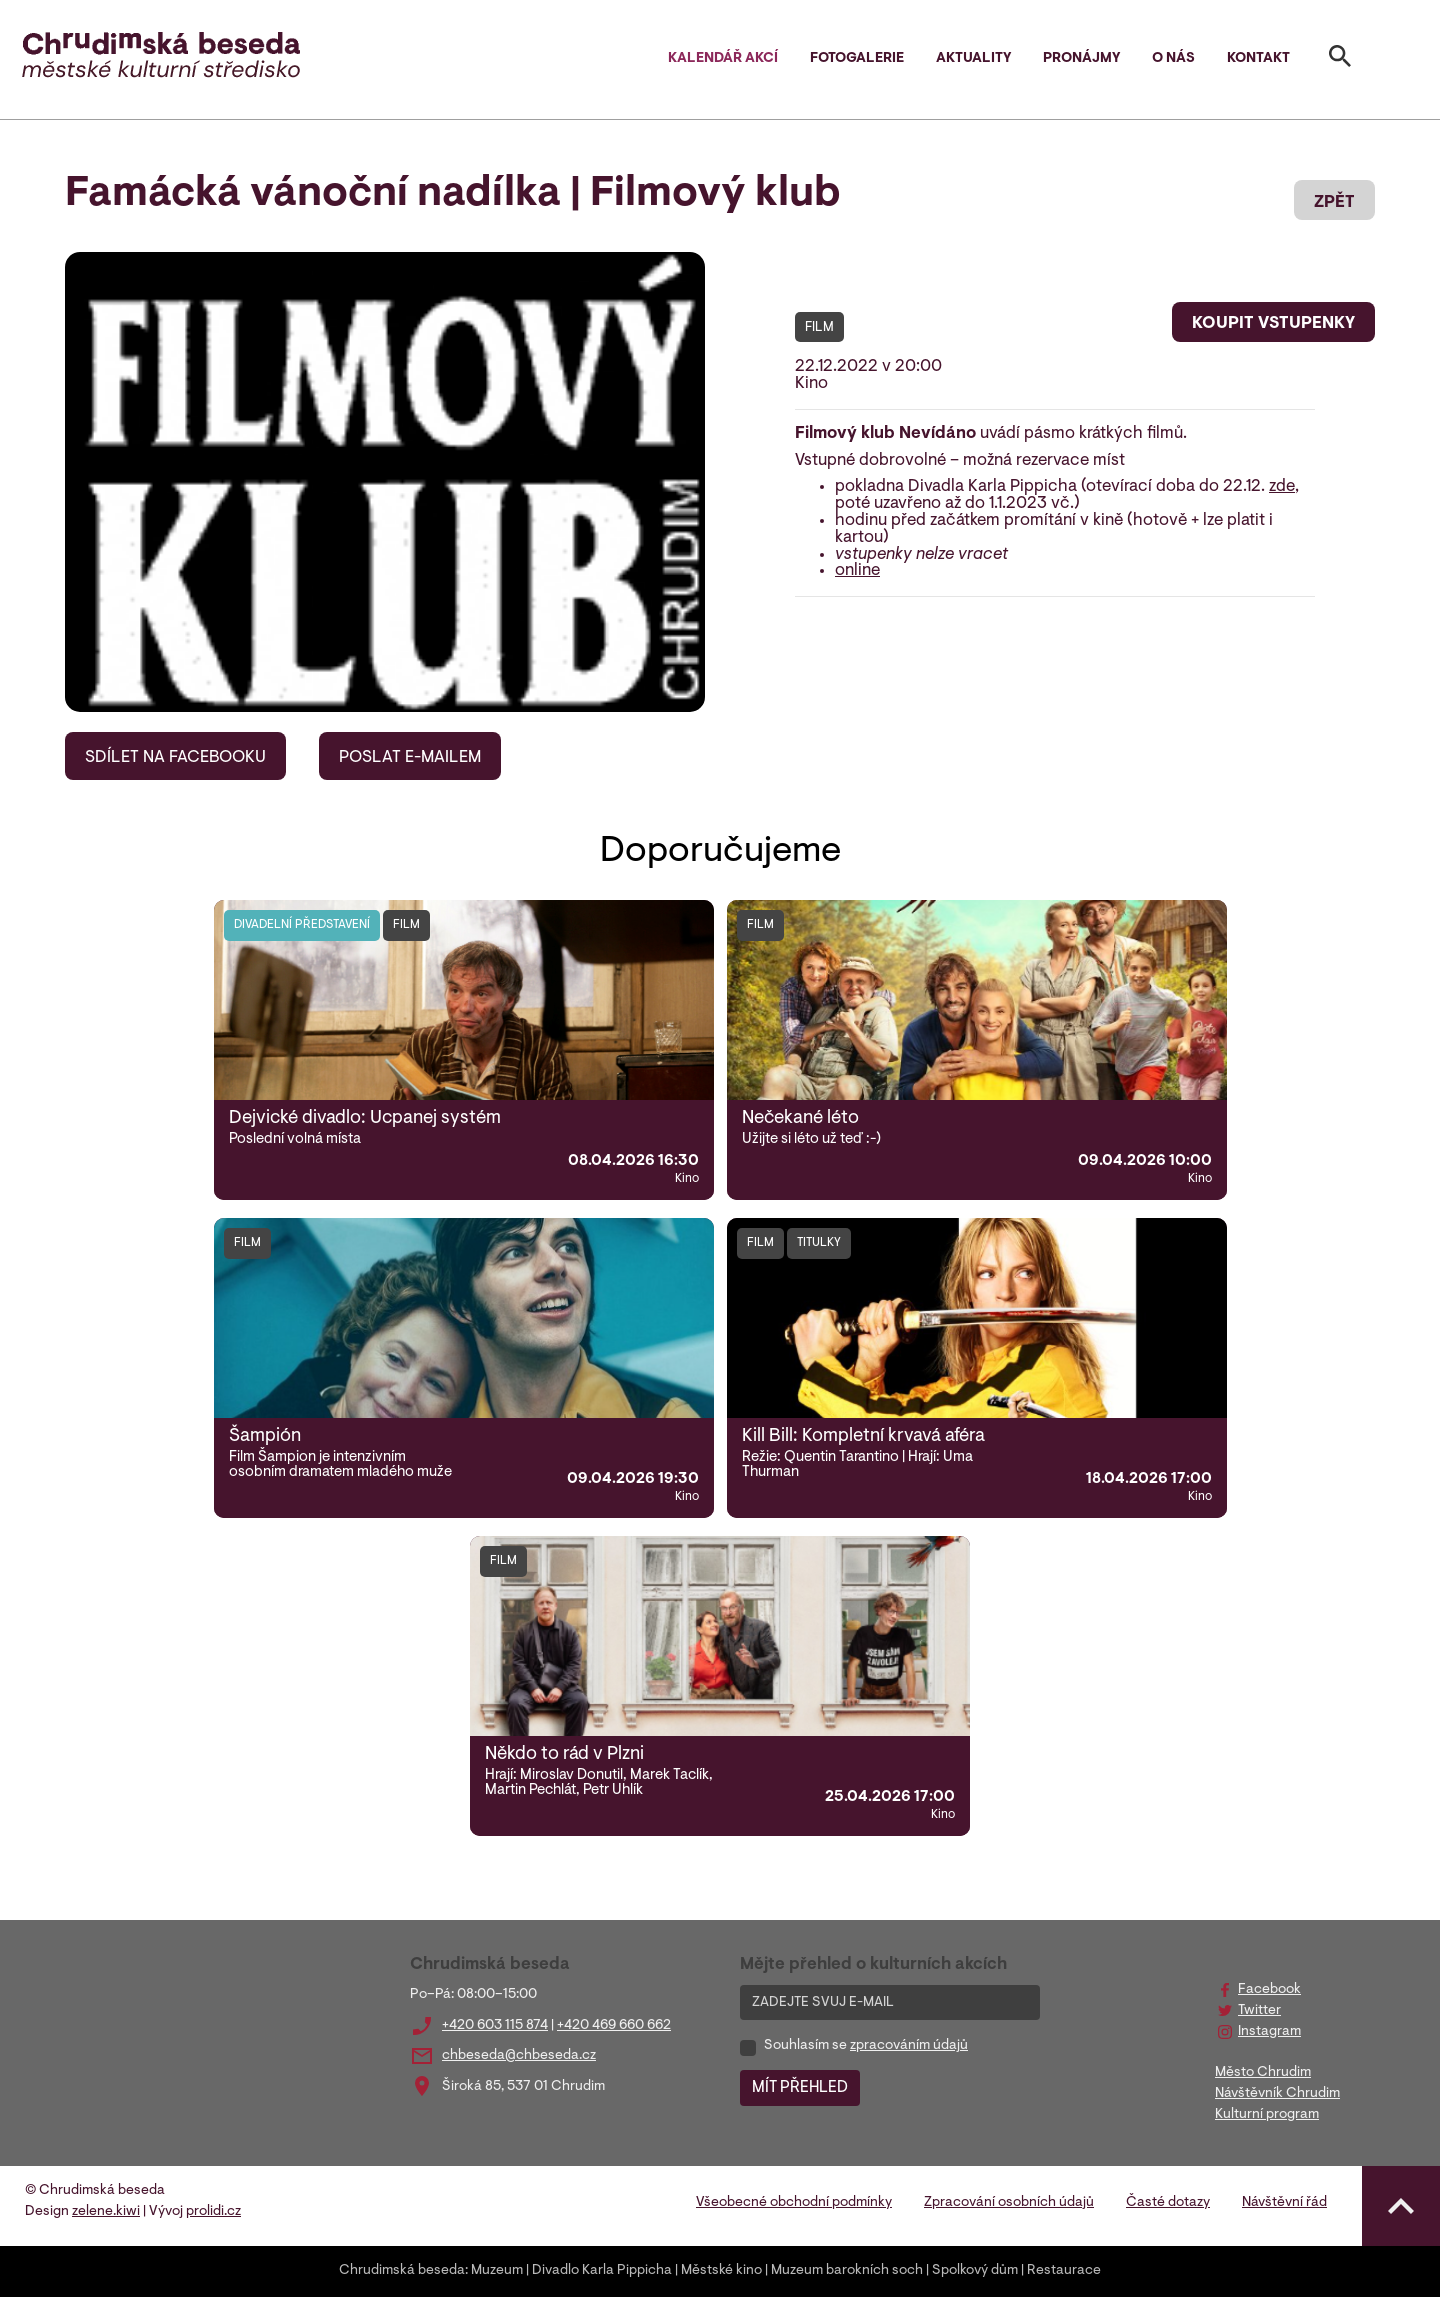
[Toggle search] (1340, 60)
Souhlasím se (866, 2046)
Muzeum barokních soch (847, 2271)
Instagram (1269, 2032)
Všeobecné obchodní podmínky (794, 2203)
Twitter (1259, 2011)
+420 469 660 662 (614, 2026)
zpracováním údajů (909, 2046)
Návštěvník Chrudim (1277, 2094)
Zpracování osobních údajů (1009, 2203)
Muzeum (497, 2271)
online (857, 571)
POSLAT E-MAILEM (410, 758)
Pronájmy (1081, 59)
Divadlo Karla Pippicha (602, 2271)
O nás (1173, 59)
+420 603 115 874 (495, 2026)
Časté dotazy (1168, 2203)
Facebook (1269, 1990)
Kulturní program (1267, 2115)
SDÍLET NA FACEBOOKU (175, 758)
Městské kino (721, 2271)
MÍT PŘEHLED (800, 2088)
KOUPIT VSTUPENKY (1273, 324)
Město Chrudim (1263, 2073)
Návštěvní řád (1284, 2203)
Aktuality (973, 59)
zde (1282, 487)
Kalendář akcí (723, 59)
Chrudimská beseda (402, 2271)
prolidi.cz (213, 2212)
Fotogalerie (857, 59)
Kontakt (1258, 59)
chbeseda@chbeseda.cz (519, 2056)
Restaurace (1064, 2271)
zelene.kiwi (106, 2212)
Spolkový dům (975, 2271)
